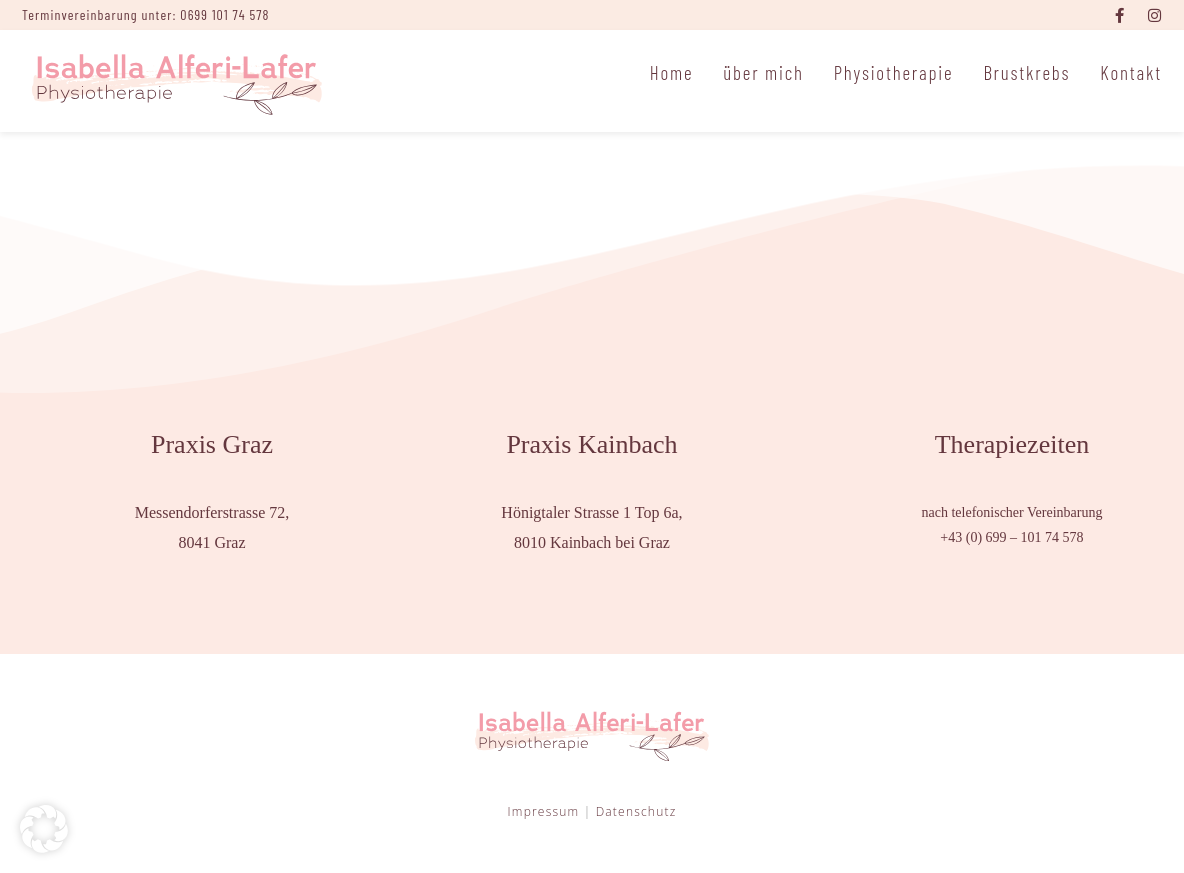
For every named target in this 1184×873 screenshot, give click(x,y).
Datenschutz (636, 811)
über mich (763, 72)
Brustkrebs (1026, 72)
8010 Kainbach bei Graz (592, 542)
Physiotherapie (894, 72)
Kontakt (1131, 72)
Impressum (544, 811)
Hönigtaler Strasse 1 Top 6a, (591, 512)
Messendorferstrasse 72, (212, 512)
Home (672, 72)
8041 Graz (211, 542)
